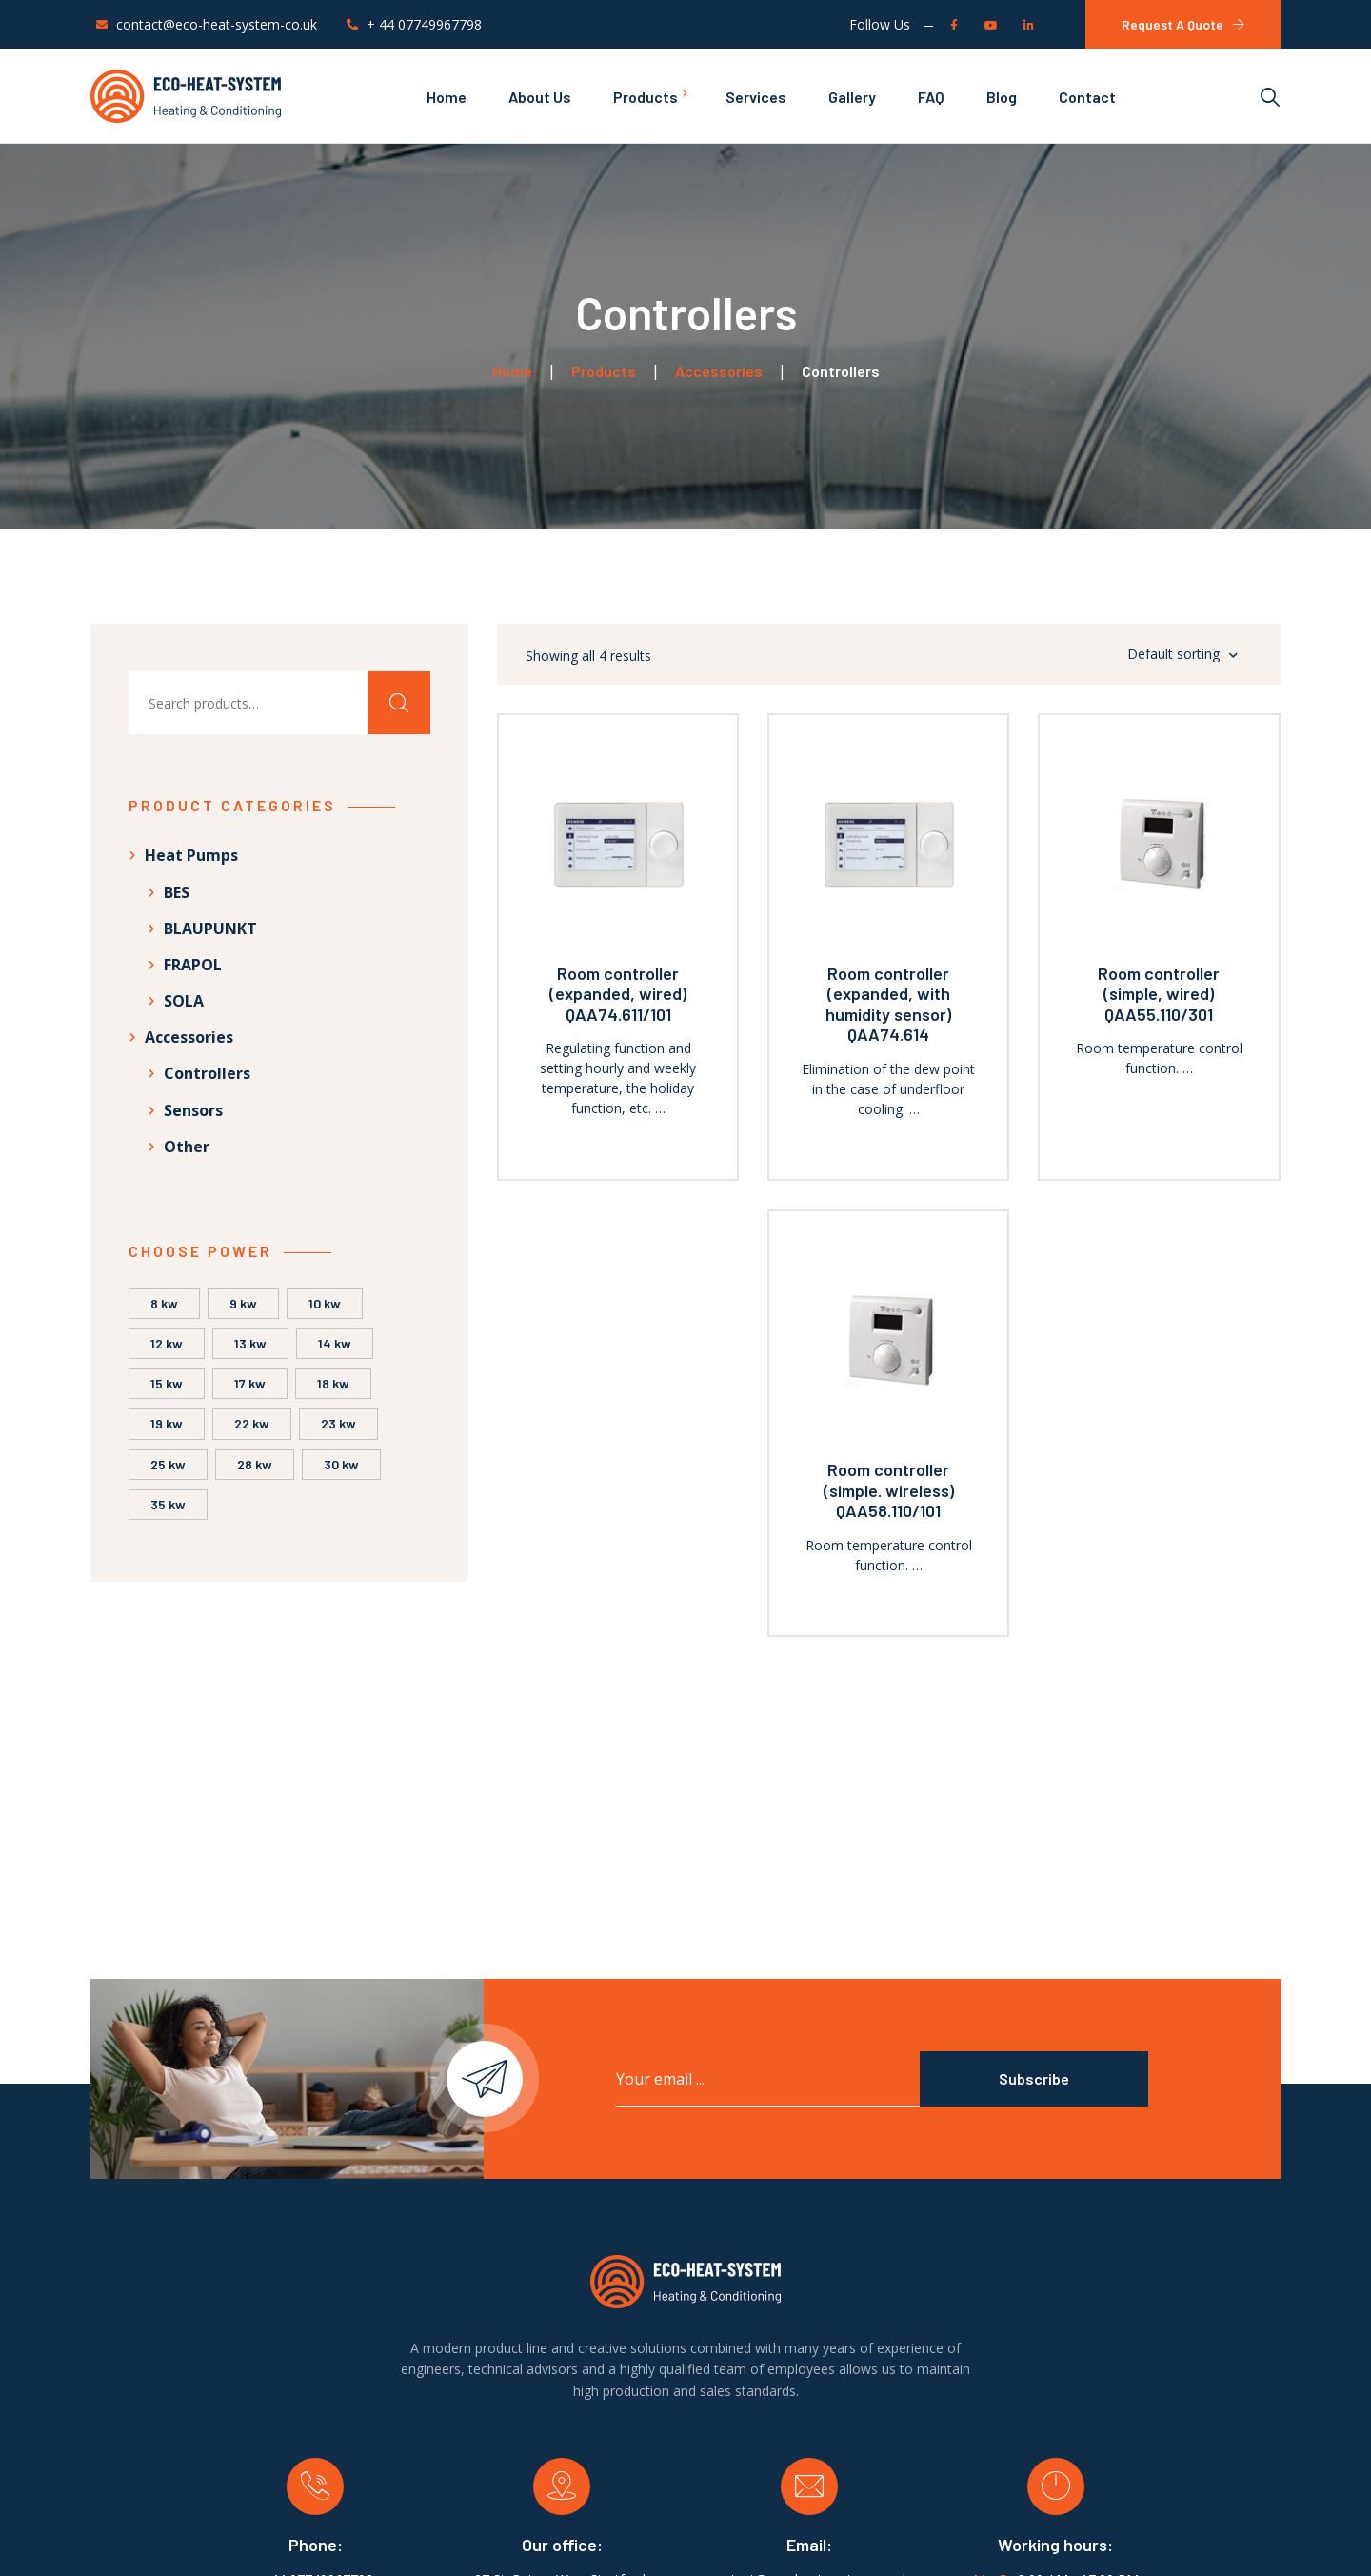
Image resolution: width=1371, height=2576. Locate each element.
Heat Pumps (191, 855)
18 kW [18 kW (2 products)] (333, 1383)
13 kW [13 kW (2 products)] (250, 1343)
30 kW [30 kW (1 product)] (341, 1464)
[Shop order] (1158, 654)
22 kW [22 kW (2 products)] (251, 1423)
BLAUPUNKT (210, 928)
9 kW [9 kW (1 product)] (243, 1303)
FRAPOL (193, 964)
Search (399, 702)
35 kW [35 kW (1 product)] (168, 1504)
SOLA (184, 1000)
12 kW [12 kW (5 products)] (166, 1343)
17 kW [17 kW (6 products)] (250, 1383)
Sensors (193, 1110)
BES (176, 892)
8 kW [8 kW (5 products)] (164, 1303)
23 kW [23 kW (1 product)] (338, 1423)
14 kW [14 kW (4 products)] (334, 1343)
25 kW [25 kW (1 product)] (168, 1464)
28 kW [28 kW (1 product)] (254, 1464)
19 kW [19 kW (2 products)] (166, 1423)
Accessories (189, 1037)
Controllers (207, 1073)
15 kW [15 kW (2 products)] (166, 1383)
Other (186, 1146)
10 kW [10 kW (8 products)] (324, 1303)
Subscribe (1034, 2078)
